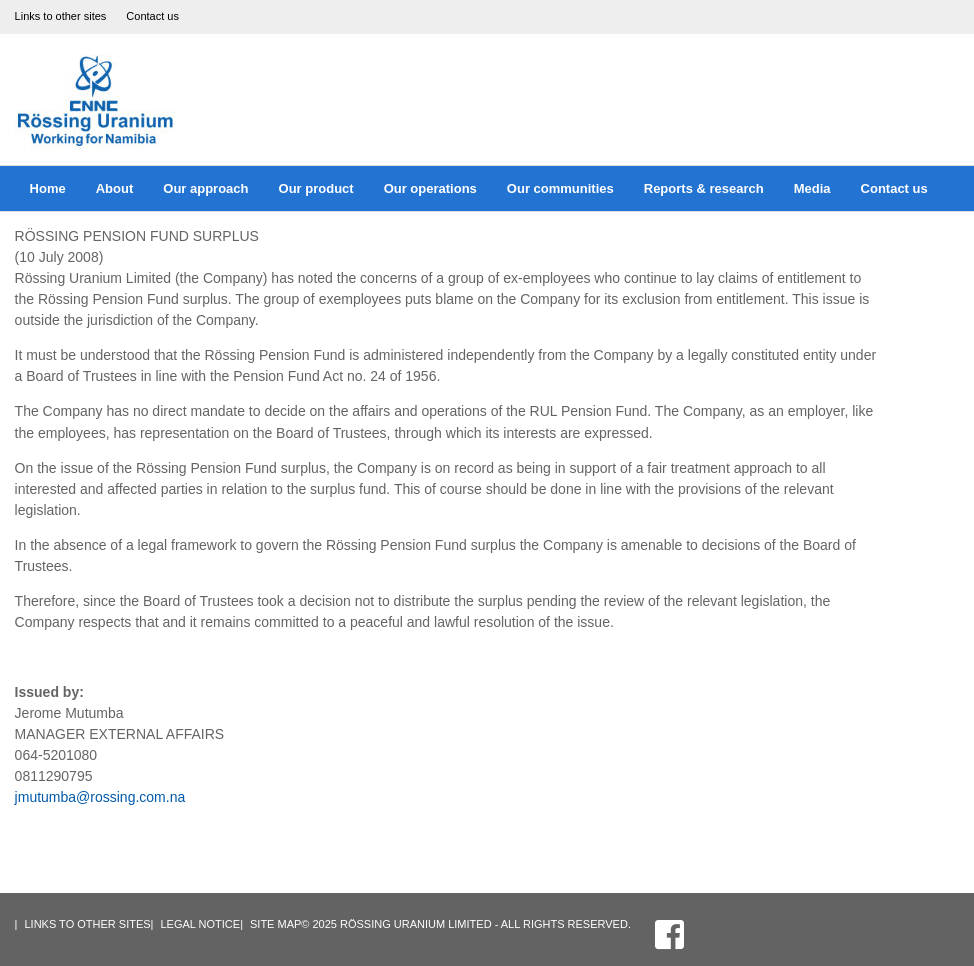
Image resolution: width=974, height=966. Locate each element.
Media (812, 188)
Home (48, 188)
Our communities (560, 188)
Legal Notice (200, 924)
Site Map (275, 924)
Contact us (152, 16)
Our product (316, 188)
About (115, 188)
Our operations (430, 188)
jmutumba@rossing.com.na (100, 797)
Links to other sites (61, 16)
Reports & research (704, 188)
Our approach (205, 188)
